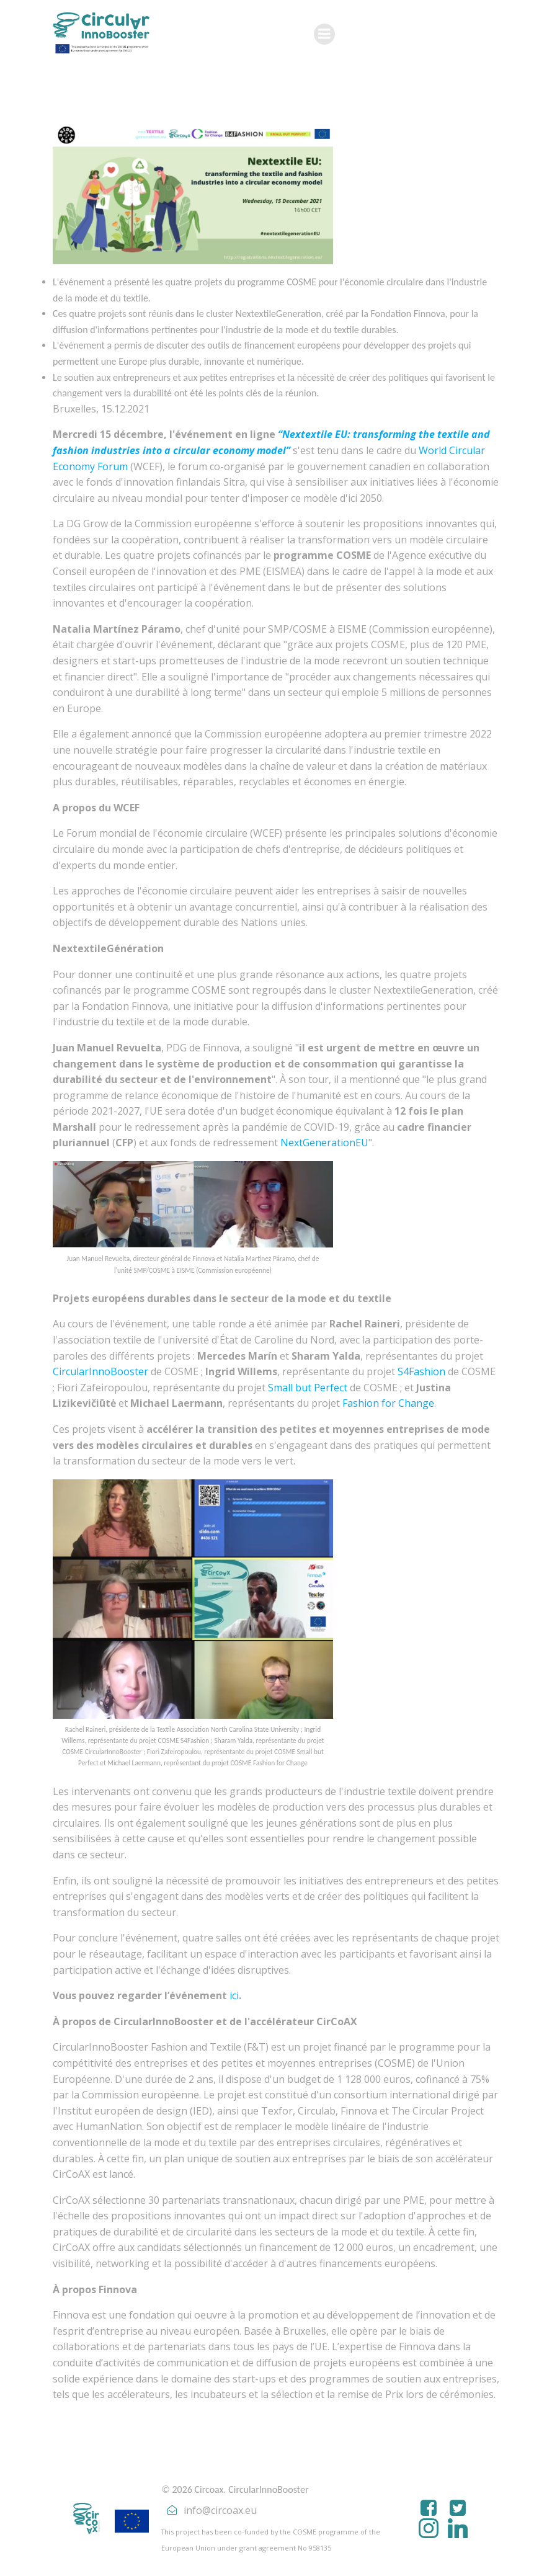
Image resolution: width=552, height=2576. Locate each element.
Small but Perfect (307, 1387)
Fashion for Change (388, 1403)
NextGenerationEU (324, 1142)
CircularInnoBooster (100, 1371)
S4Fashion (421, 1371)
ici (234, 1995)
